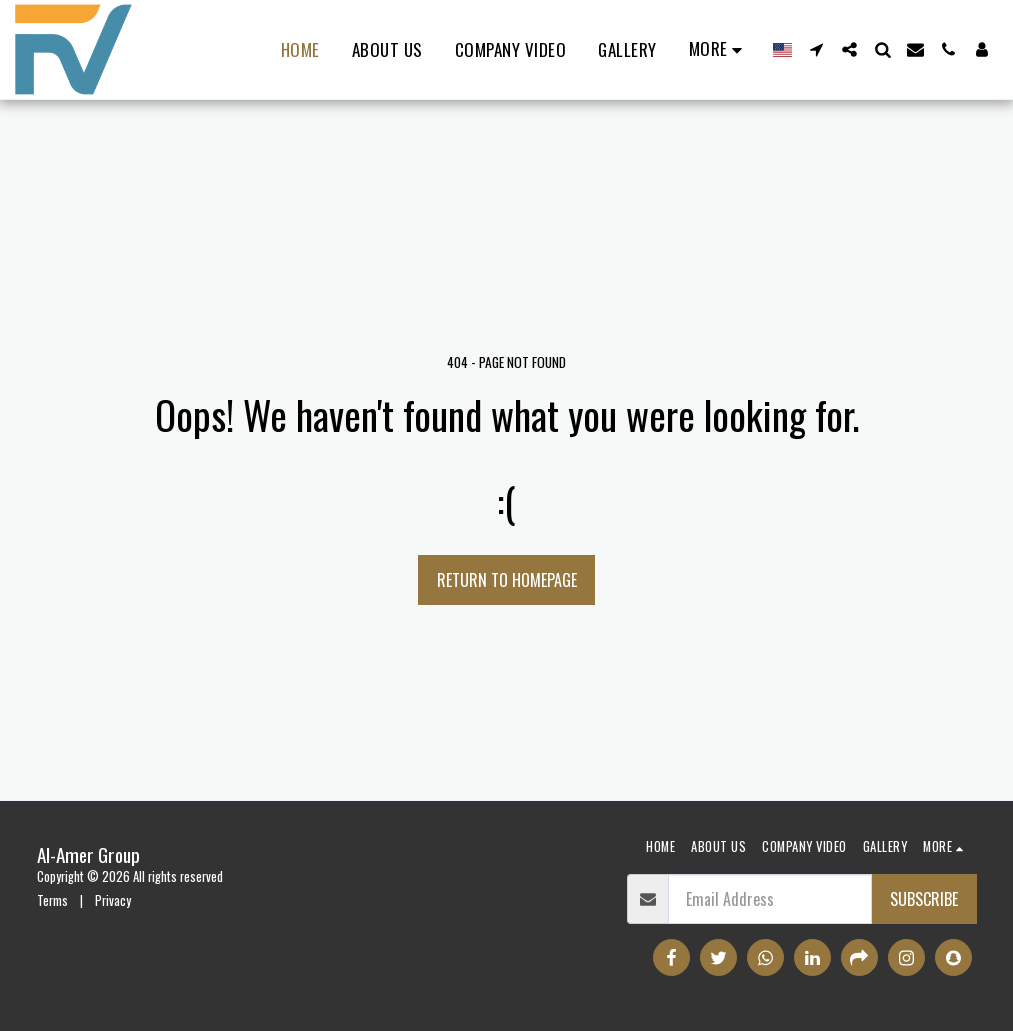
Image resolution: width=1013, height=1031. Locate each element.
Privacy (113, 900)
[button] (816, 49)
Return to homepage (507, 580)
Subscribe (924, 899)
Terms (52, 900)
